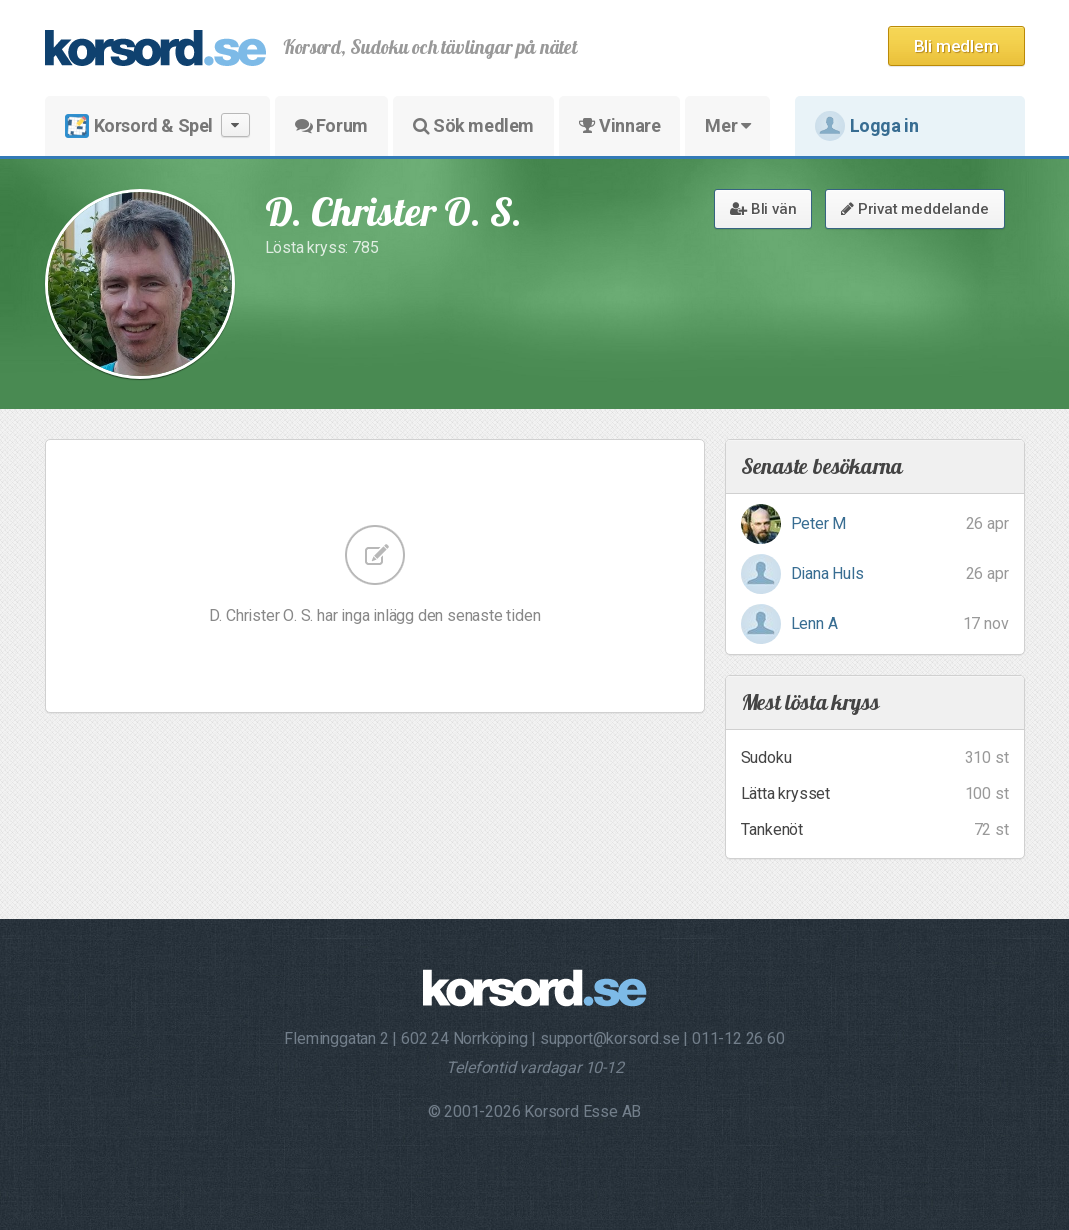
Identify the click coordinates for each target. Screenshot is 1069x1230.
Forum (331, 125)
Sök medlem (473, 125)
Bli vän (763, 209)
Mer (727, 125)
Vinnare (619, 125)
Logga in (867, 126)
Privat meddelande (914, 209)
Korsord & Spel (157, 125)
